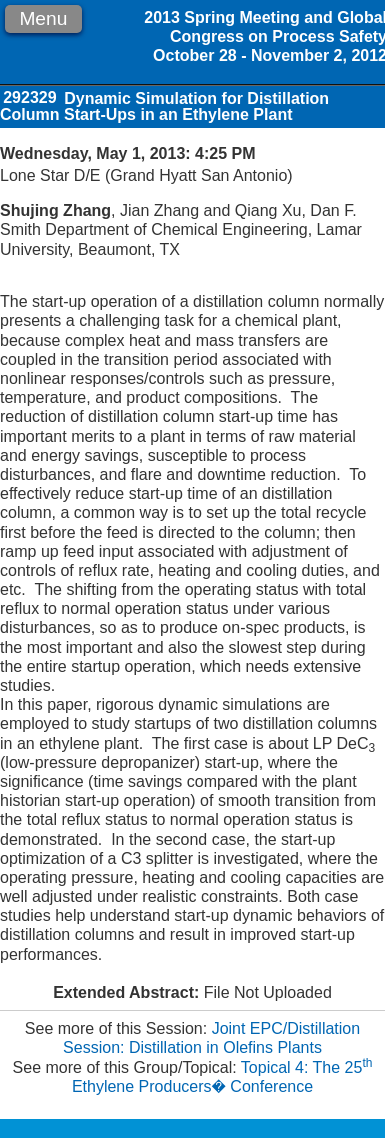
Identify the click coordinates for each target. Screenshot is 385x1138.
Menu (43, 18)
